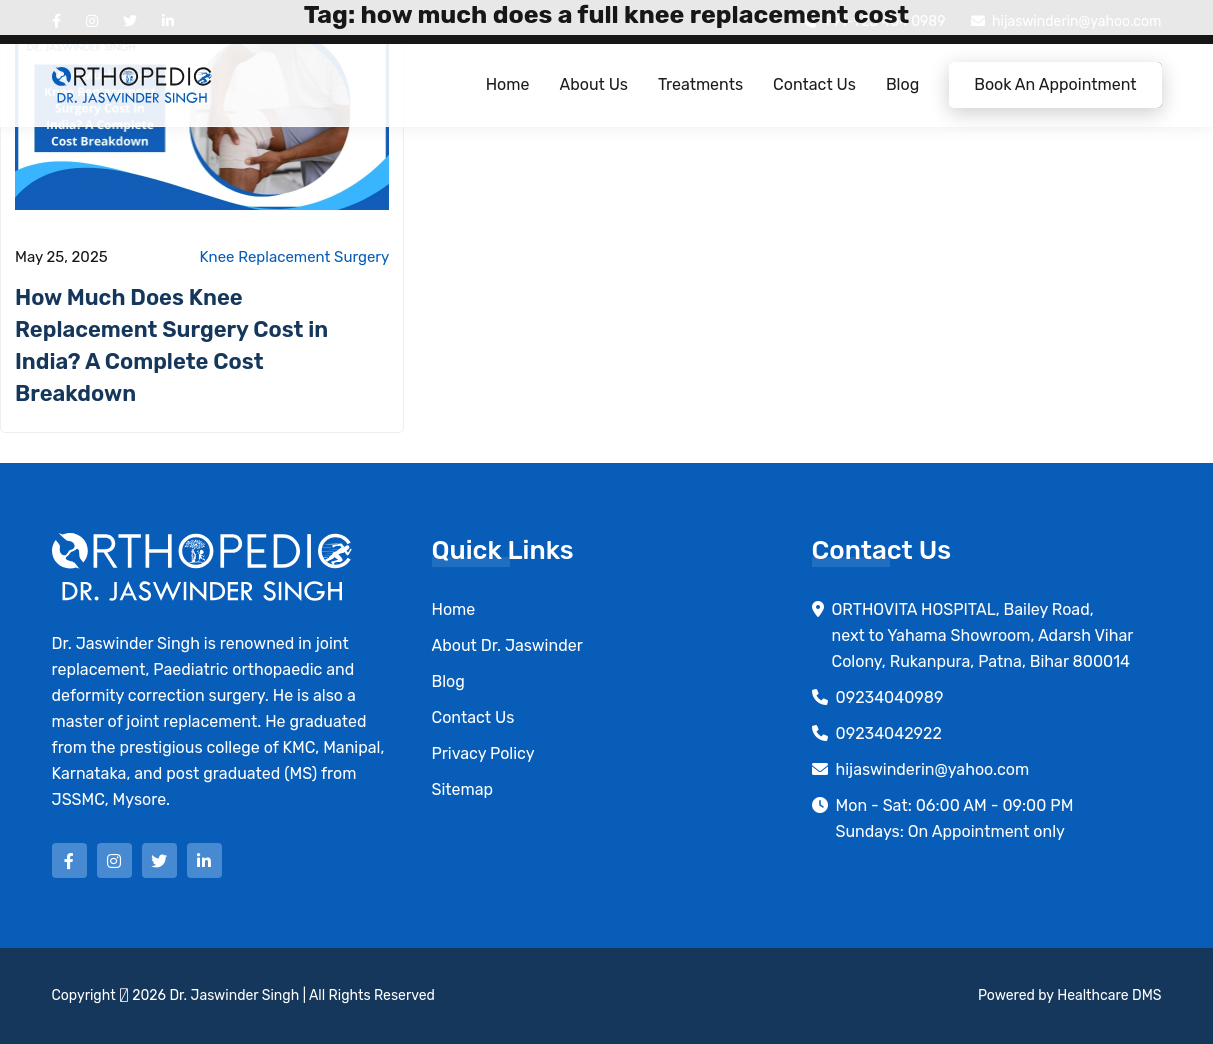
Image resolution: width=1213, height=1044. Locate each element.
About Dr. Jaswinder (507, 645)
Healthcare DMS (1109, 995)
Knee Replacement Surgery (295, 257)
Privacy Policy (483, 753)
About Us (593, 84)
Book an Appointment (1055, 84)
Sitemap (463, 789)
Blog (902, 84)
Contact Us (814, 84)
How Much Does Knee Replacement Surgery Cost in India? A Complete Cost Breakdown (171, 345)
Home (508, 84)
